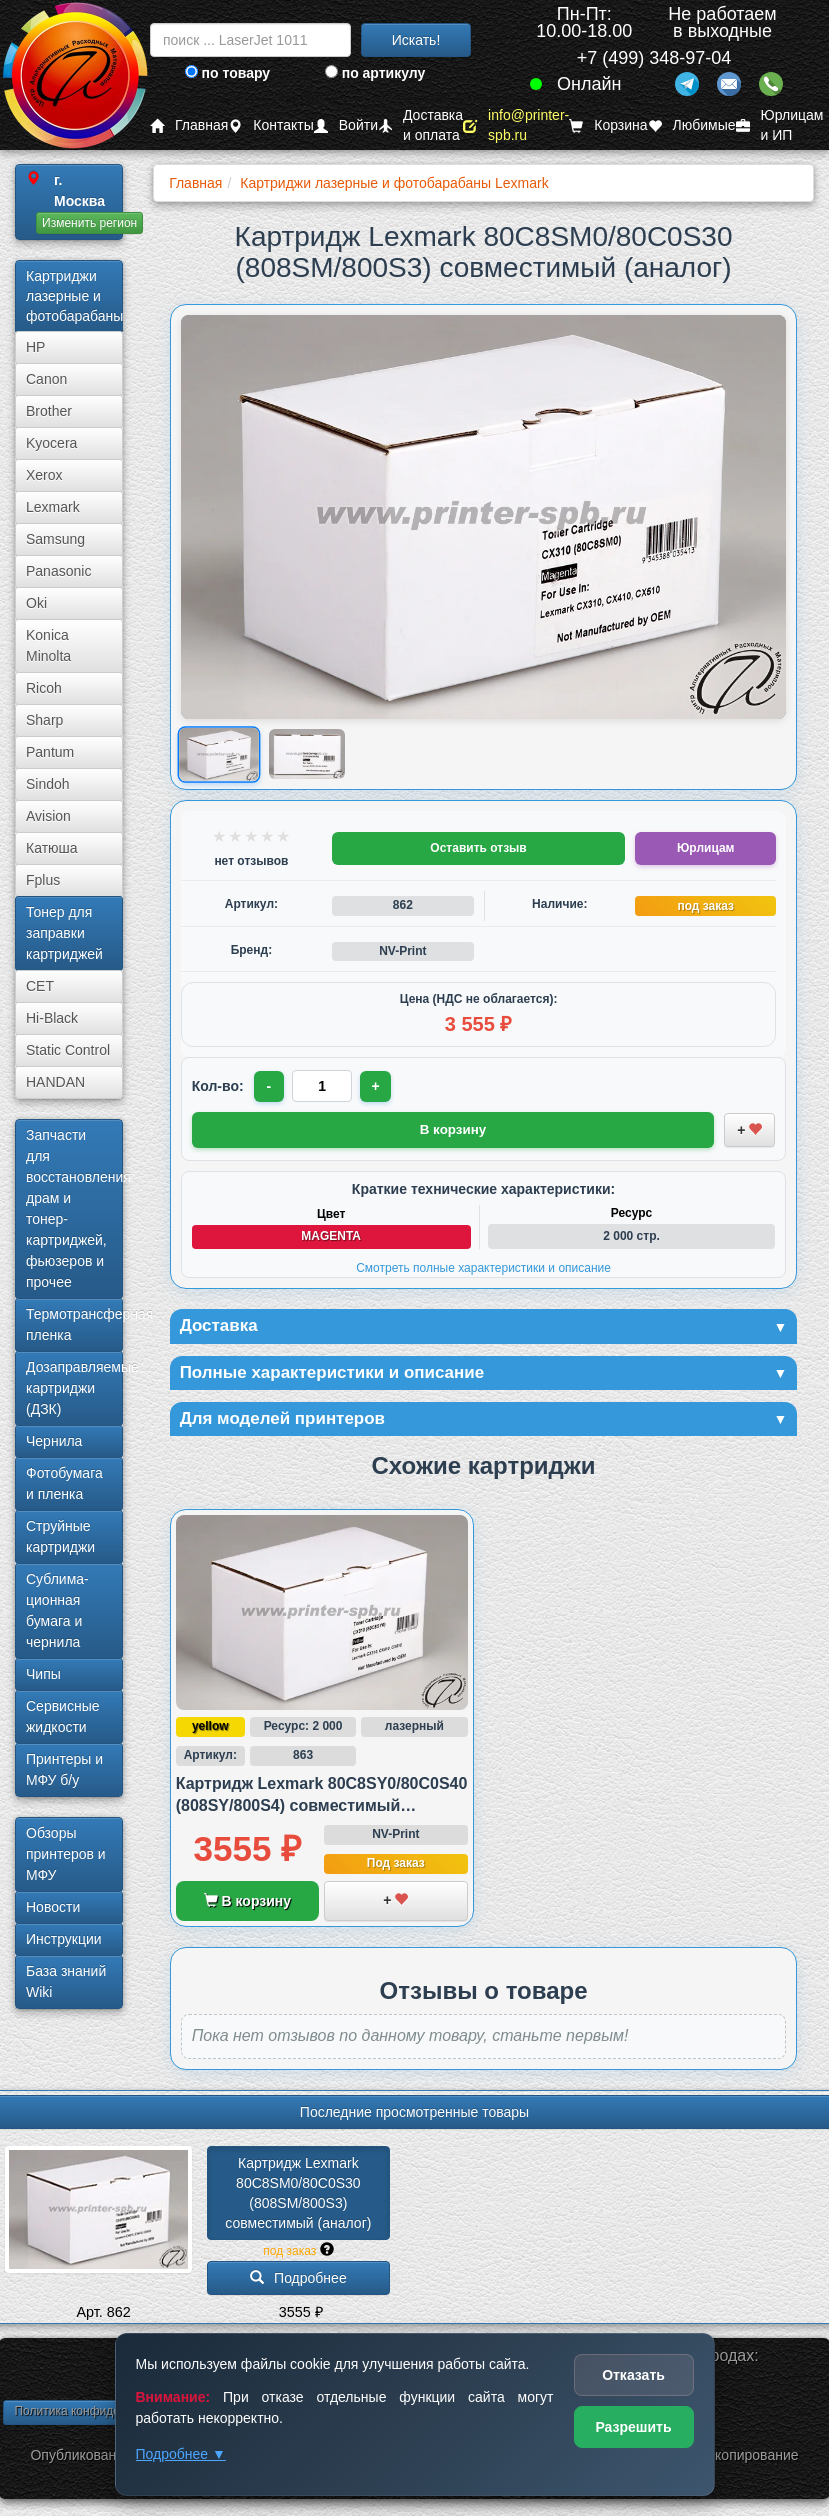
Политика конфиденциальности (102, 2414)
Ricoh (44, 688)
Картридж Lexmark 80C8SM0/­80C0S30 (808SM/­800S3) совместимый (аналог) (298, 2196)
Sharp (44, 720)
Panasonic (58, 571)
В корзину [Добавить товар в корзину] (453, 1129)
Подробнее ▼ (181, 2454)
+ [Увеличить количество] (378, 1086)
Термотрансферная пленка (74, 1324)
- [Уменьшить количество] (269, 1086)
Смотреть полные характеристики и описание (483, 1267)
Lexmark (53, 507)
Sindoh (48, 784)
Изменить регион (89, 223)
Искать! (416, 40)
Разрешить (633, 2427)
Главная (189, 125)
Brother (49, 411)
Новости (53, 1907)
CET (40, 986)
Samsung (55, 539)
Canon (46, 379)
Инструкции (64, 1939)
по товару (227, 73)
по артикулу (375, 73)
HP (35, 347)
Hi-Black (52, 1018)
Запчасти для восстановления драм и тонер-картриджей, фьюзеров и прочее (74, 1208)
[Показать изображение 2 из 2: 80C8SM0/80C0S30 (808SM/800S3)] (307, 754)
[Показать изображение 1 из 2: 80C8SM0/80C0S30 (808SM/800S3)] (219, 753)
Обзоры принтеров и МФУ (66, 1854)
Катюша (52, 848)
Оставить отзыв (478, 848)
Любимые (692, 125)
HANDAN (55, 1082)
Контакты (270, 125)
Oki (36, 603)
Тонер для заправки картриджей (64, 933)
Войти (346, 125)
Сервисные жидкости (63, 1716)
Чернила (54, 1441)
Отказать (633, 2375)
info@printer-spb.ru (516, 125)
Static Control (68, 1050)
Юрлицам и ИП (780, 125)
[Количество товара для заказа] (324, 1086)
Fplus (43, 880)
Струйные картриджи (60, 1536)
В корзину (247, 1904)
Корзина (608, 125)
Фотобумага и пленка (64, 1483)
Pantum (50, 752)
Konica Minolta (48, 645)
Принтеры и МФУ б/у (64, 1769)
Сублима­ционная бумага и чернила (57, 1610)
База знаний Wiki (66, 1981)
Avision (48, 816)
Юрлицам (705, 848)
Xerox (44, 475)
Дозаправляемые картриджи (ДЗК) (74, 1388)
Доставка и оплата (420, 125)
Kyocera (51, 443)
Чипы (43, 1674)
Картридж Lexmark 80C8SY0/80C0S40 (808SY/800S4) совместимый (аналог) (322, 1809)
